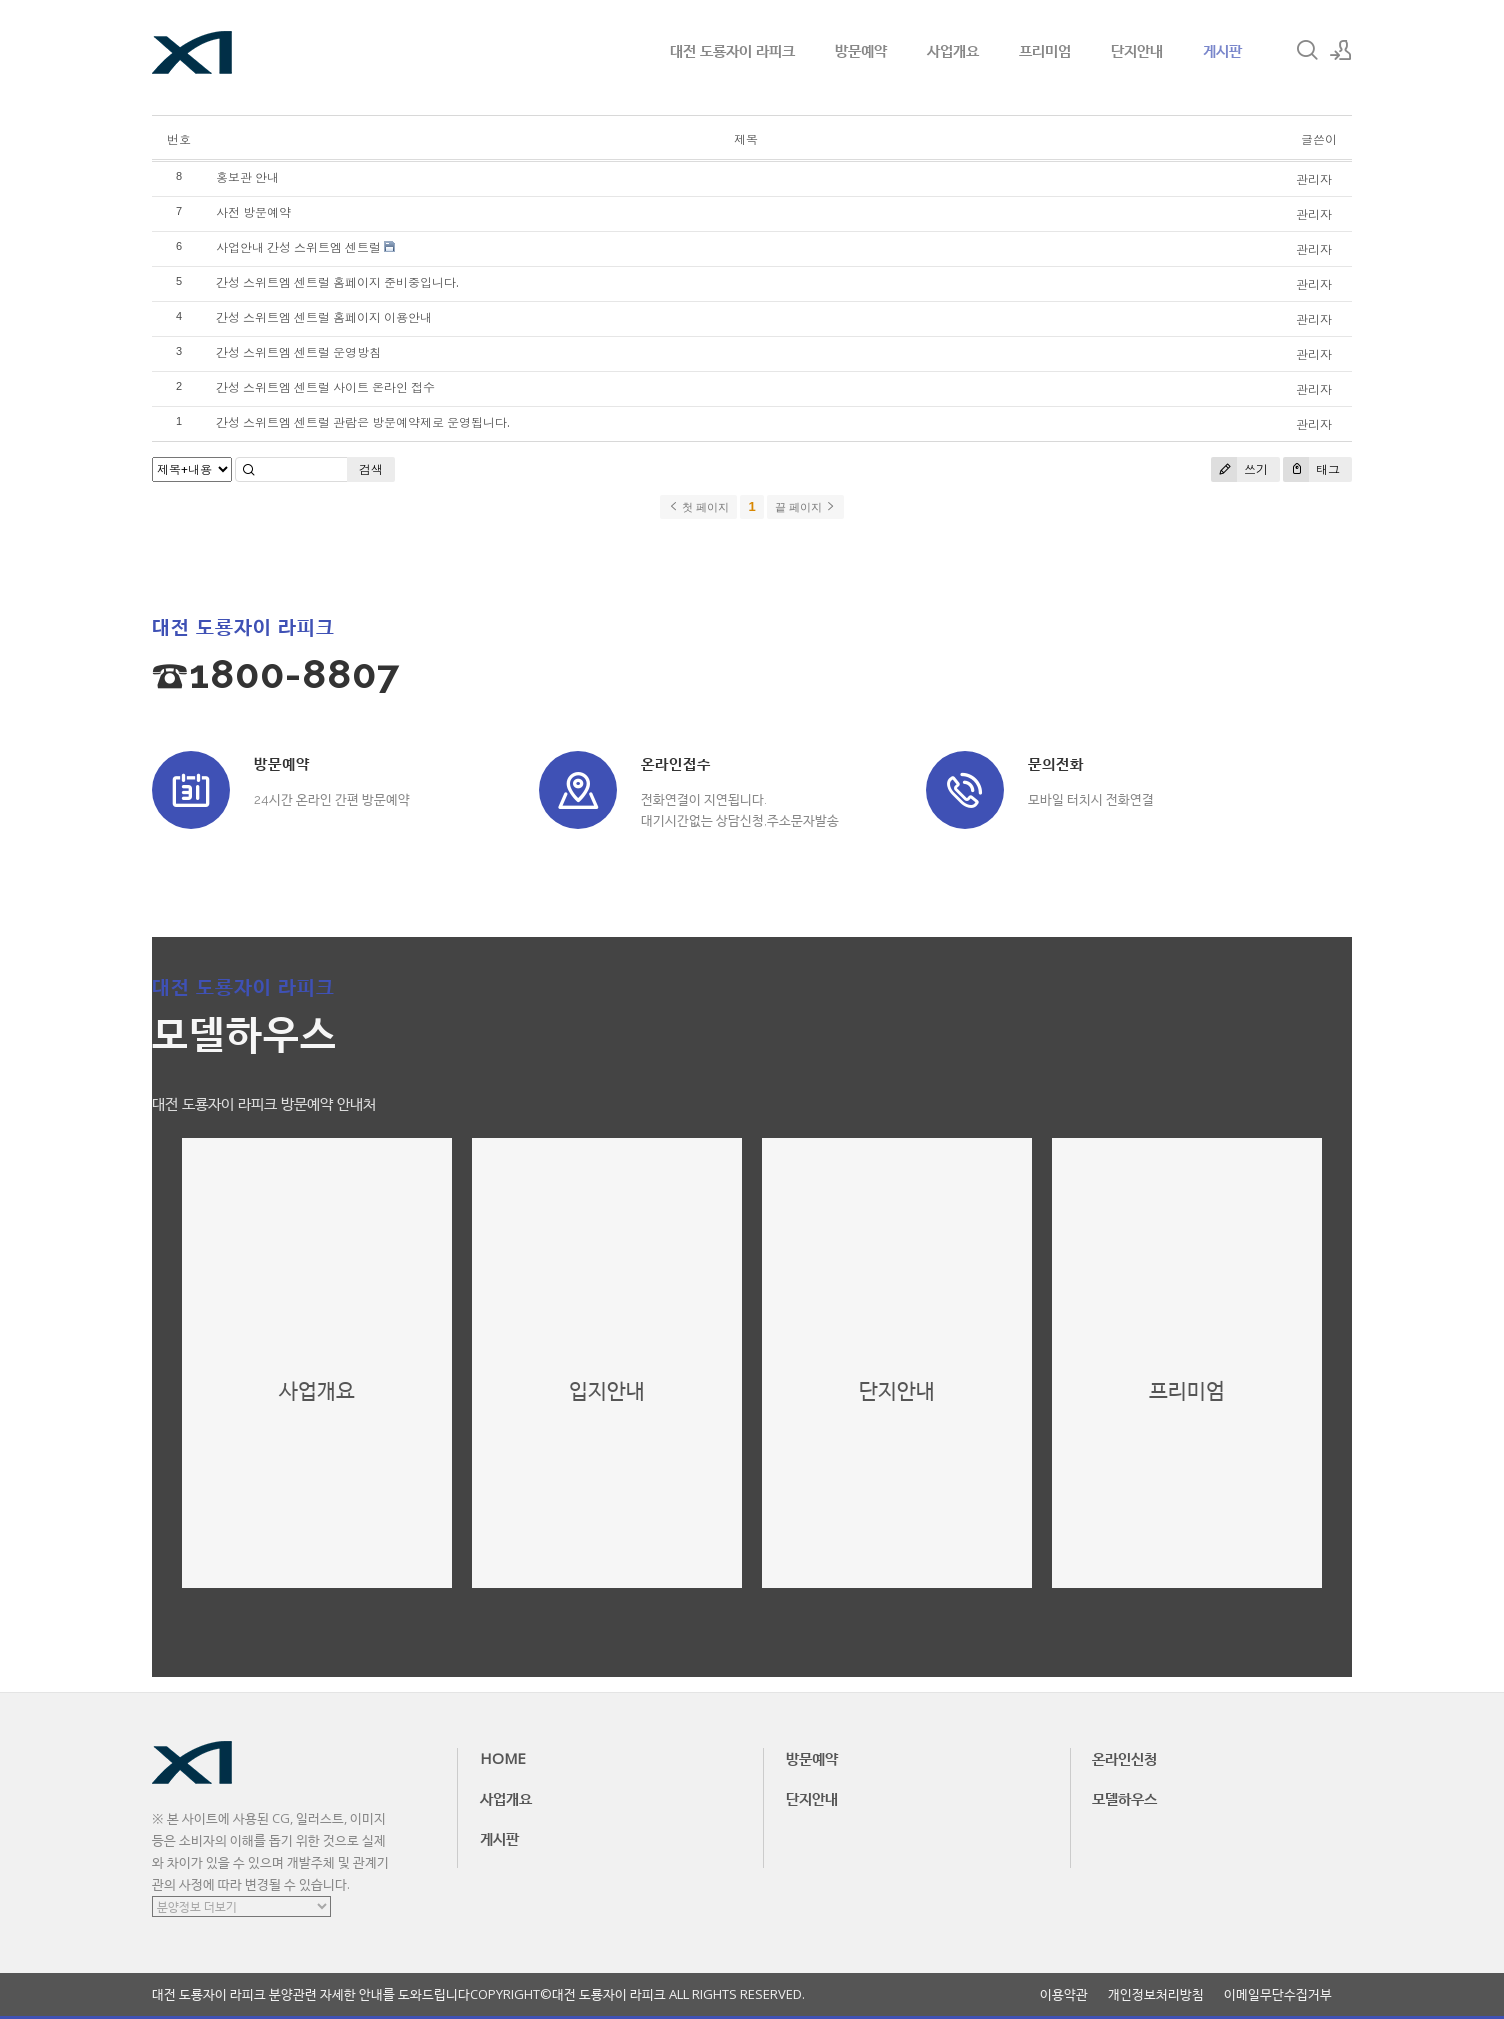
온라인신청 (1124, 1758)
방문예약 (861, 50)
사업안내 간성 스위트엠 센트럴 (298, 247)
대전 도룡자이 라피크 (732, 50)
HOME (503, 1758)
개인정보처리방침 (1156, 1994)
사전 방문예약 (253, 212)
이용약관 (1064, 1994)
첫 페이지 (698, 507)
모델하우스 (1124, 1798)
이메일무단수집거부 (1278, 1994)
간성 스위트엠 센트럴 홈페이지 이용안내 (324, 317)
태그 (1311, 469)
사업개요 (953, 50)
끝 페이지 (805, 507)
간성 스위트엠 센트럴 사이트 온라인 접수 (325, 387)
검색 (371, 469)
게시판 (1222, 50)
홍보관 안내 (247, 177)
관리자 (1314, 179)
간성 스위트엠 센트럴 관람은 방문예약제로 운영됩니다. (363, 422)
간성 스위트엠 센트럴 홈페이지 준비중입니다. (337, 282)
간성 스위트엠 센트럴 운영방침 (298, 352)
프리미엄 (1045, 50)
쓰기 (1239, 469)
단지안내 (1137, 50)
